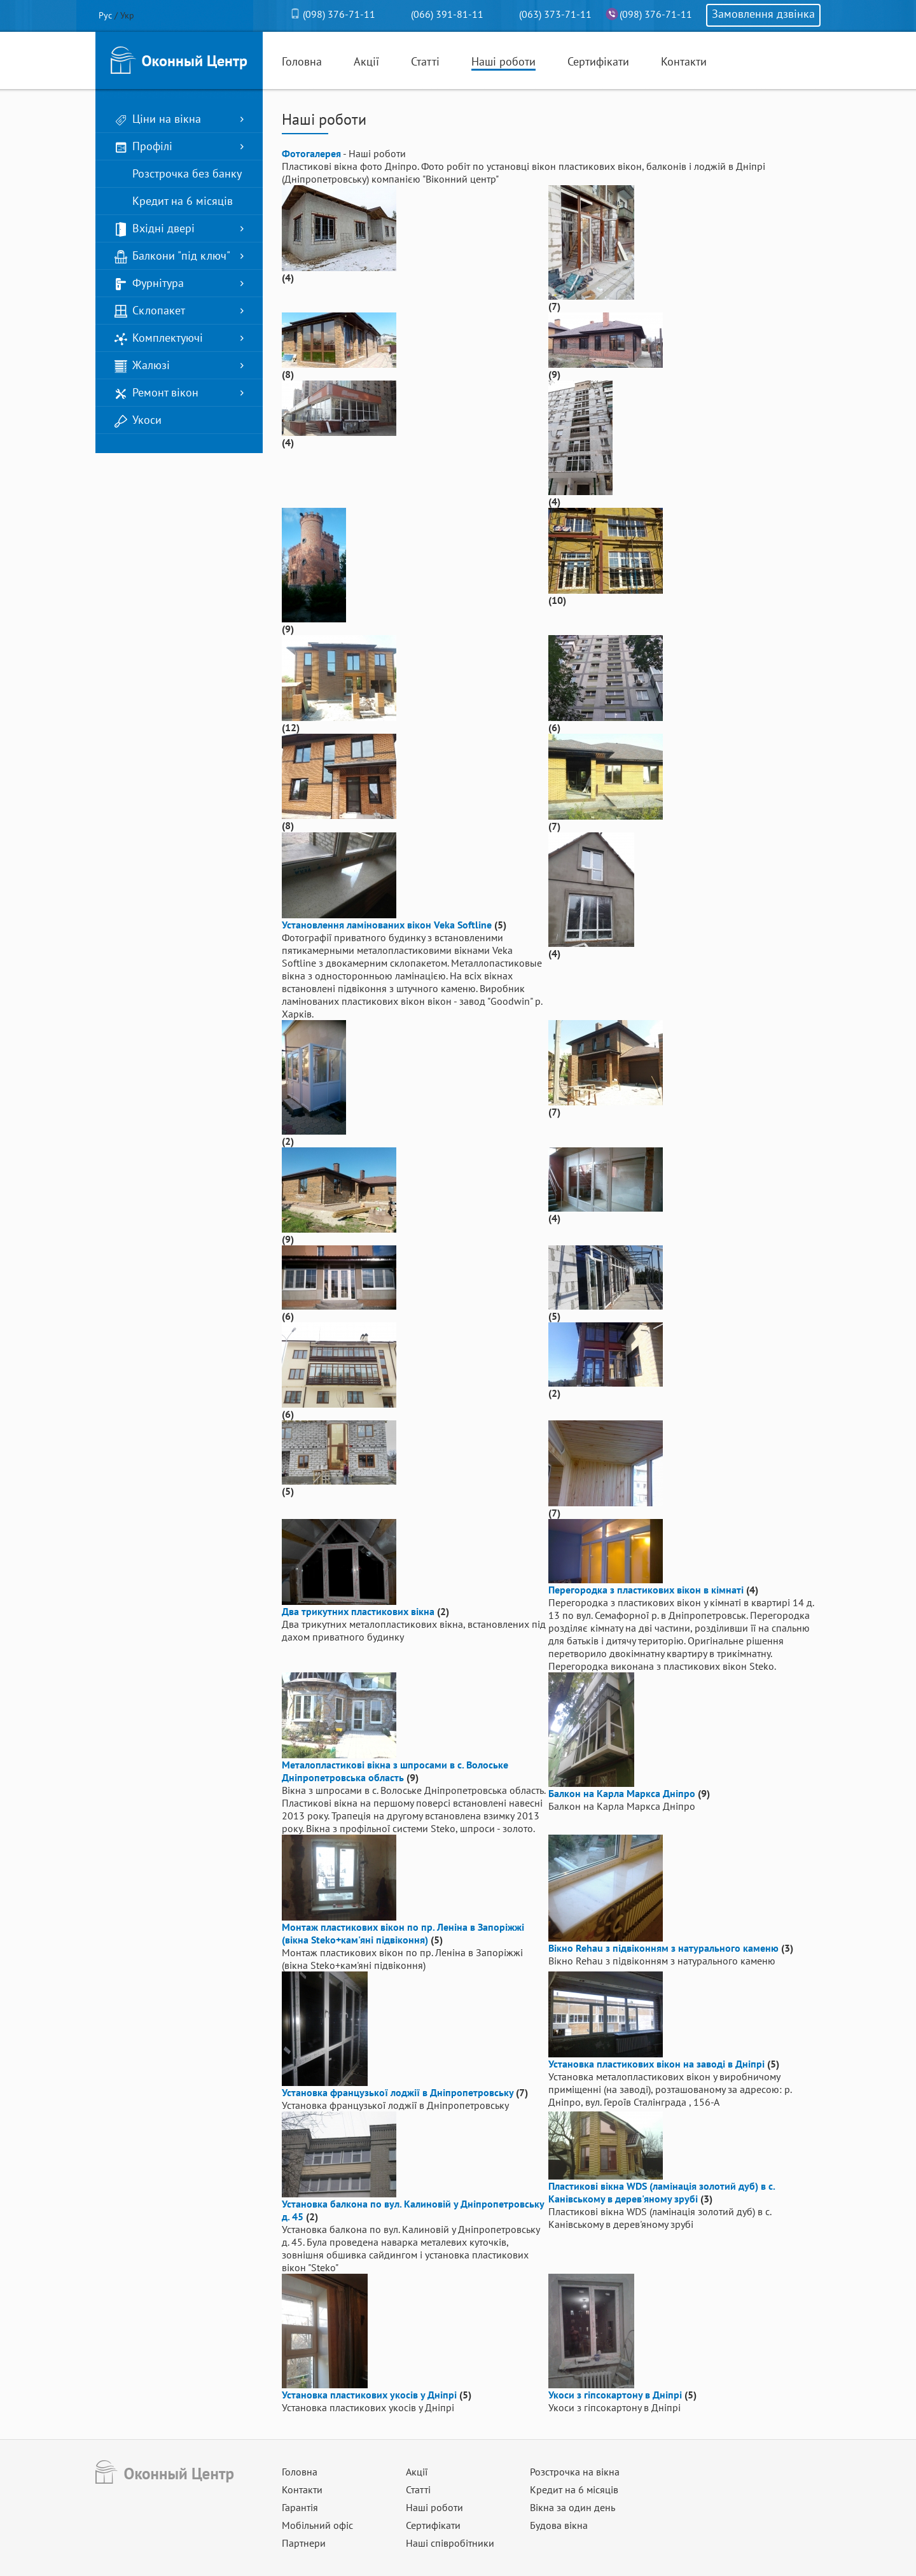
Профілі (143, 147)
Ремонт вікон (156, 393)
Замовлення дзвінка (763, 13)
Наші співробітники (450, 2543)
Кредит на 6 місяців (173, 201)
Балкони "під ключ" (172, 256)
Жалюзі (142, 366)
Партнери (304, 2543)
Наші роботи (503, 61)
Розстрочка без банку (178, 174)
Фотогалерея (311, 153)
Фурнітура (149, 283)
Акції (366, 61)
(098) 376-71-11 (339, 14)
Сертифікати (598, 61)
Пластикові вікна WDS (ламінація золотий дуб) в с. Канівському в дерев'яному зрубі (661, 2192)
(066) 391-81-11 (447, 14)
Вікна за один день (572, 2507)
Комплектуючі (158, 338)
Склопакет (149, 311)
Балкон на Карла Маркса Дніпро (621, 1793)
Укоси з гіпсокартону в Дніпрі (615, 2394)
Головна (302, 61)
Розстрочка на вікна (575, 2471)
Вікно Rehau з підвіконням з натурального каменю (663, 1948)
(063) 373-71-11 (555, 14)
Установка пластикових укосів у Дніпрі (369, 2394)
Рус (105, 15)
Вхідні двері (154, 229)
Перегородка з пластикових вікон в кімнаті (646, 1589)
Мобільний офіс (317, 2525)
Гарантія (300, 2507)
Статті (425, 61)
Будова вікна (559, 2525)
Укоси (138, 420)
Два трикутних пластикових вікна (358, 1611)
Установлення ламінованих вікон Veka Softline (387, 924)
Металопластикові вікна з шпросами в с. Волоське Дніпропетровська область (395, 1771)
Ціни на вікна (157, 119)
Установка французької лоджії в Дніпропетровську (397, 2092)
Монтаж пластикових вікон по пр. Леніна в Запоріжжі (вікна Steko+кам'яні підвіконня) (403, 1933)
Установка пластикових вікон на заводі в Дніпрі (656, 2063)
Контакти (684, 61)
